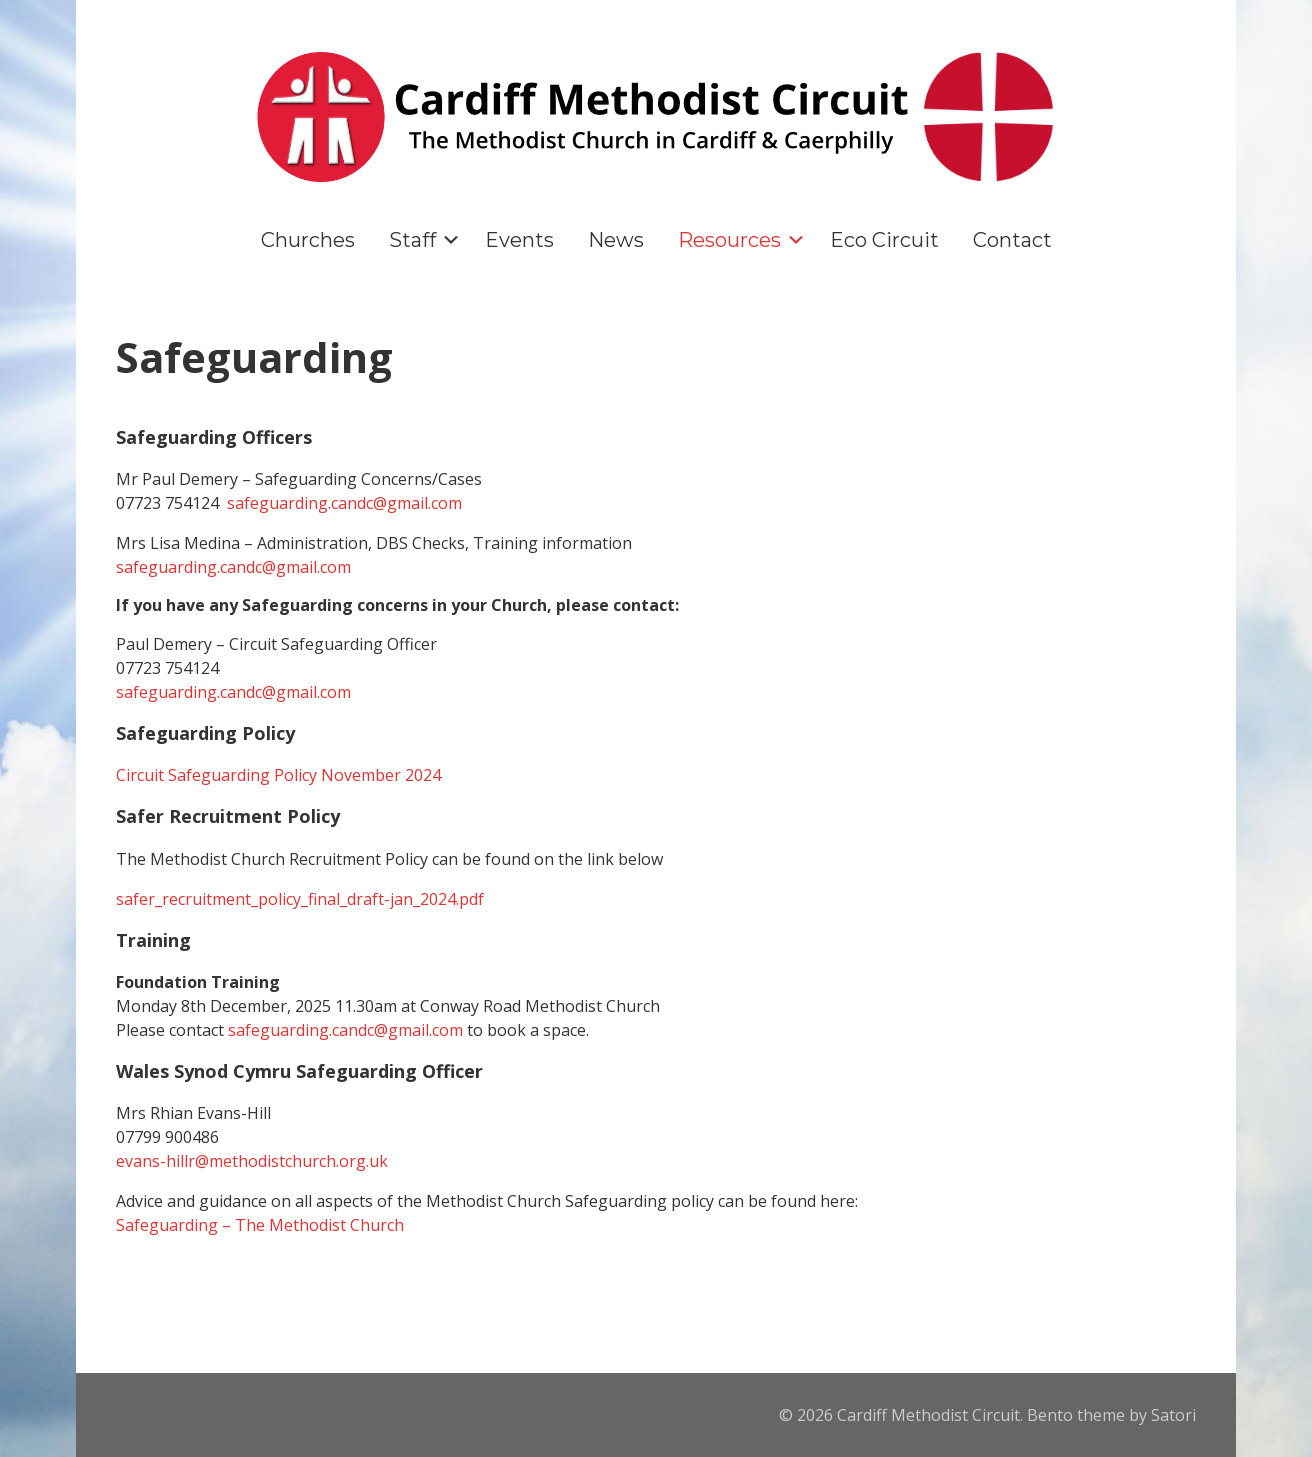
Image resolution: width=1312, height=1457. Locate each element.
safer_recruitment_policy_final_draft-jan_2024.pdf (300, 899)
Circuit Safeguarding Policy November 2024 (278, 775)
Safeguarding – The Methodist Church (260, 1225)
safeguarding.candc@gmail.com (344, 503)
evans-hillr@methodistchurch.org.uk (252, 1161)
